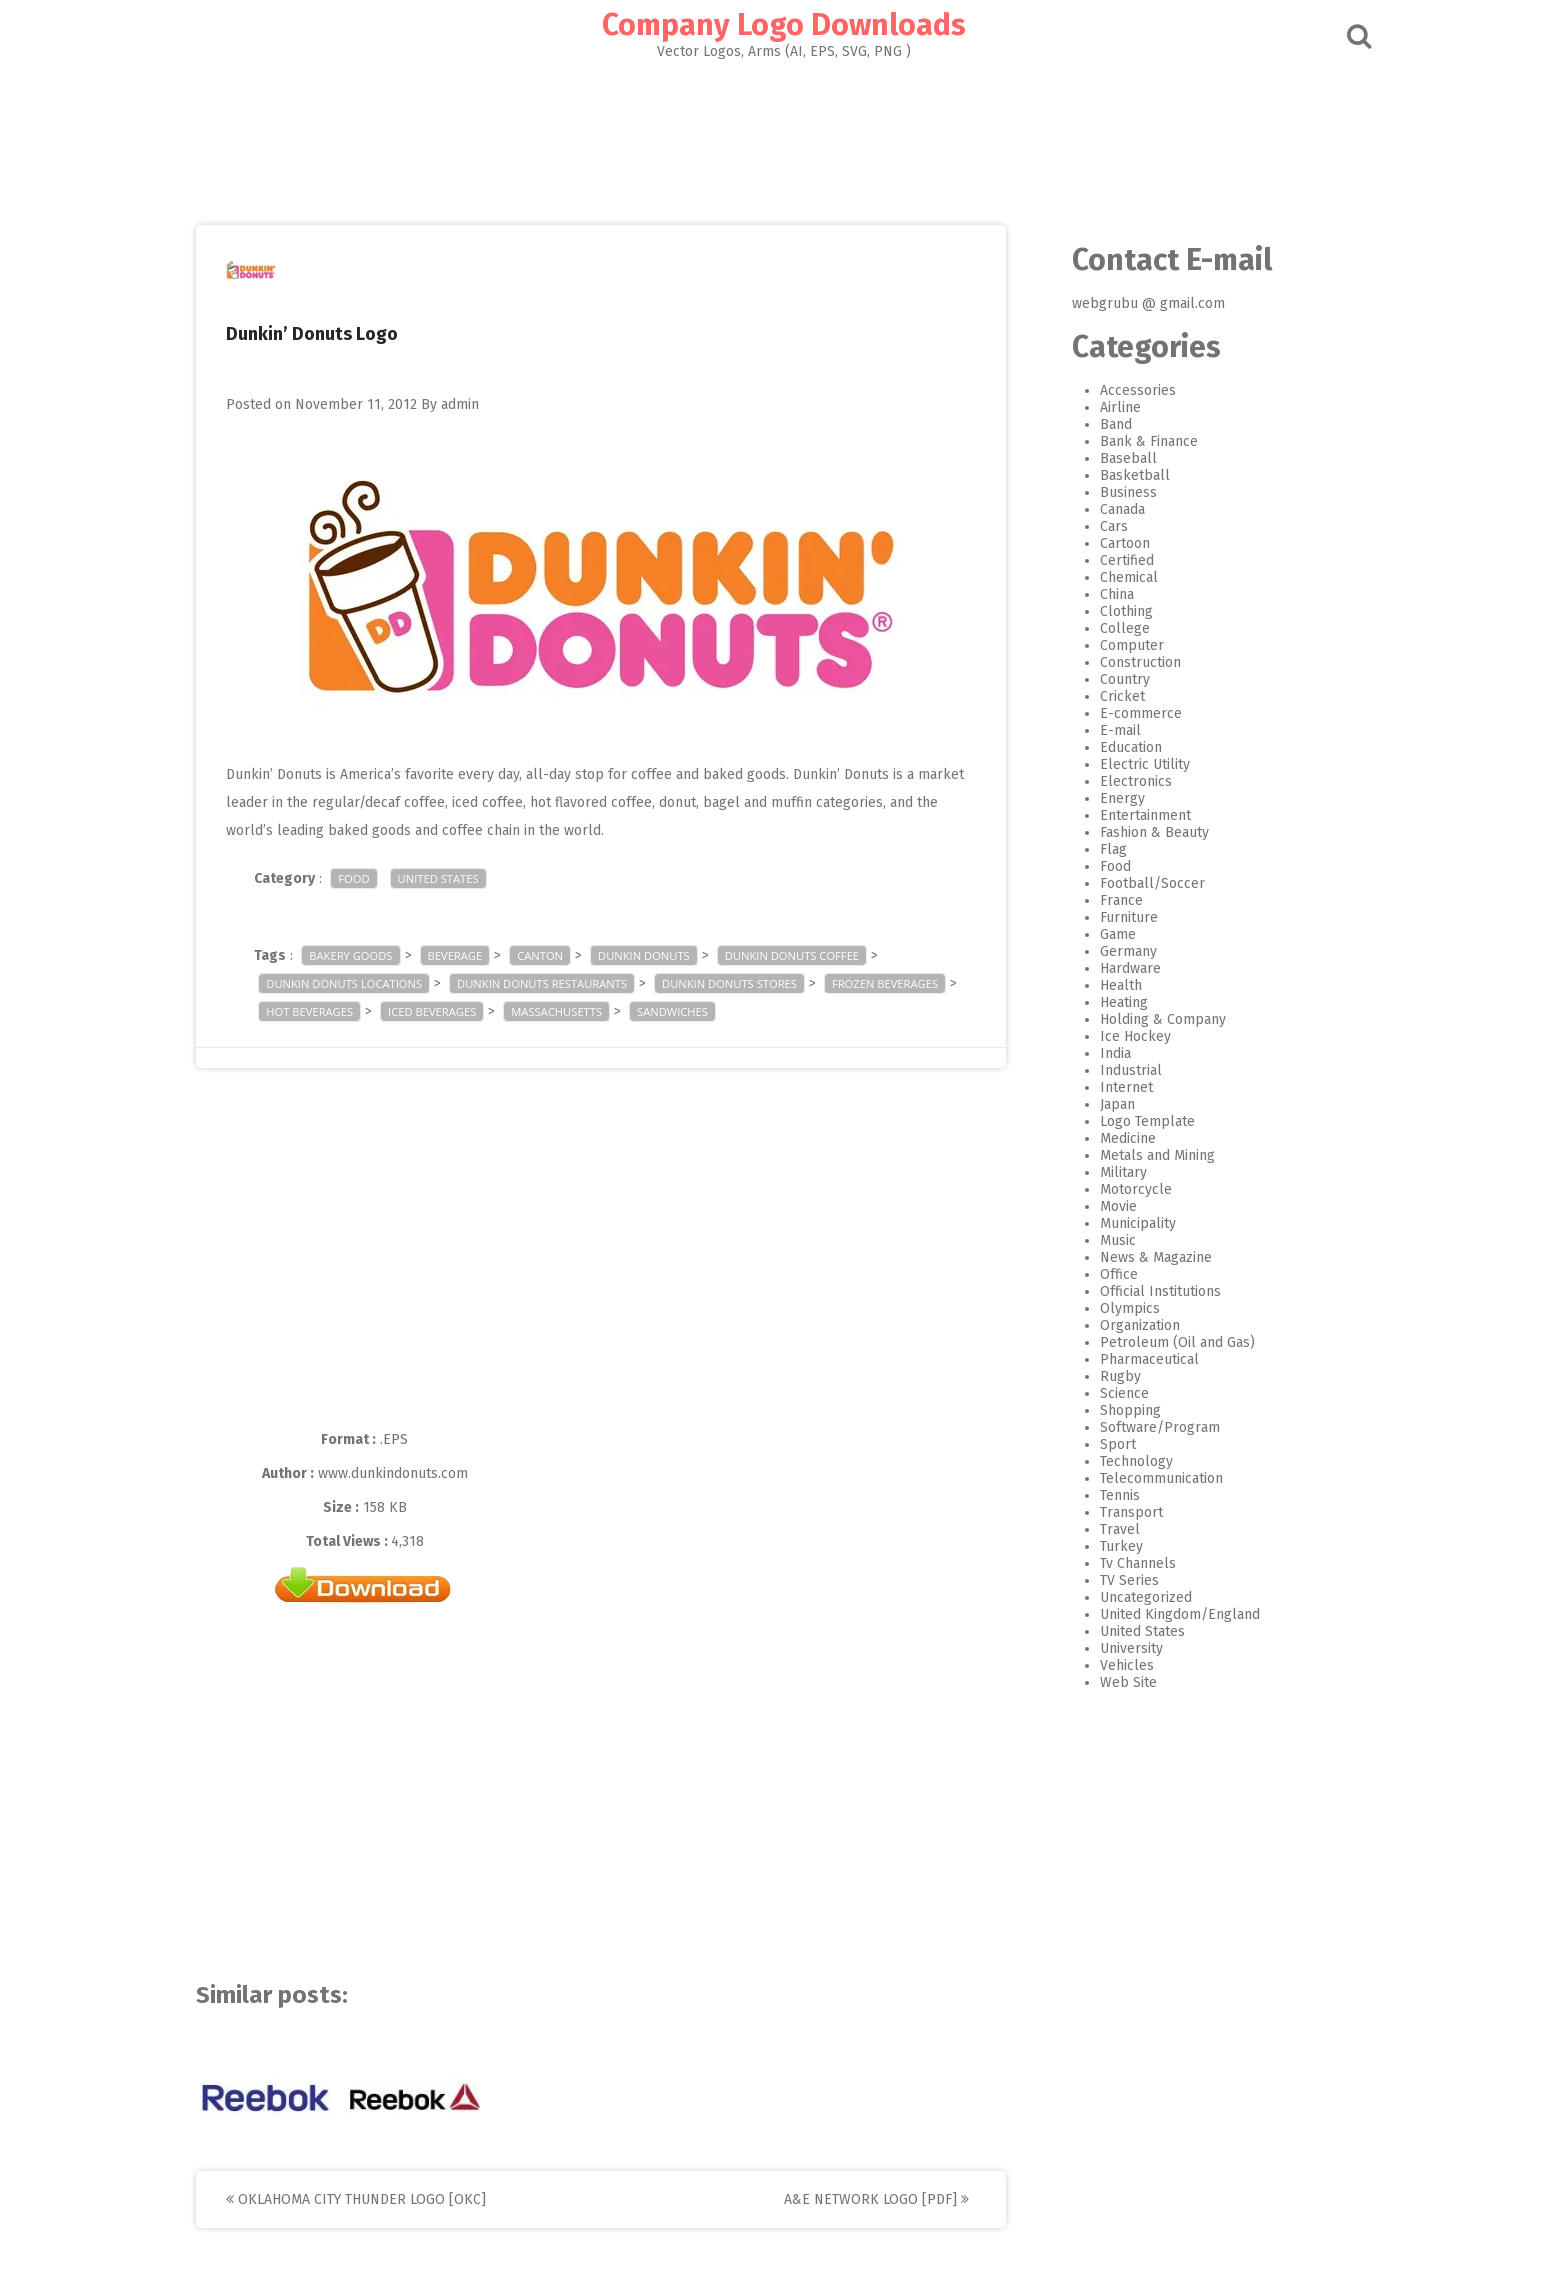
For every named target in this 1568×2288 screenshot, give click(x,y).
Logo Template (1130, 1121)
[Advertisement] (784, 136)
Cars (1097, 526)
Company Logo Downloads (784, 25)
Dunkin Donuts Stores (746, 983)
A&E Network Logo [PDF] (893, 2199)
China (1100, 594)
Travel (1103, 1529)
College (1108, 628)
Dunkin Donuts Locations (361, 983)
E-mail (1103, 730)
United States (454, 878)
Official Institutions (1143, 1291)
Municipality (1121, 1223)
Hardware (1113, 968)
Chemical (1112, 577)
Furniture (1112, 917)
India (1098, 1053)
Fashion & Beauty (1137, 832)
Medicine (1111, 1138)
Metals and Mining (1140, 1155)
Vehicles (1110, 1665)
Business (1111, 492)
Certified (1110, 560)
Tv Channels (1121, 1563)
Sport (1101, 1444)
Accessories (1121, 390)
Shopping (1113, 1410)
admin (477, 404)
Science (1107, 1393)
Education (1114, 747)
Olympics (1113, 1308)
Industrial (1114, 1070)
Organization (1123, 1325)
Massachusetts (573, 1011)
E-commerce (1124, 713)
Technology (1119, 1461)
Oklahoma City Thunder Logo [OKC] (373, 2199)
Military (1106, 1172)
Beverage (471, 955)
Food (370, 878)
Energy (1105, 798)
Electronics (1119, 781)
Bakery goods (367, 955)
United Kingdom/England (1163, 1614)
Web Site (1111, 1682)
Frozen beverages (902, 983)
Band (1099, 424)
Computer (1115, 645)
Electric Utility (1128, 764)
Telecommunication (1144, 1478)
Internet (1109, 1087)
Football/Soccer (1135, 883)
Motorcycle (1119, 1189)
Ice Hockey (1118, 1036)
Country (1108, 679)
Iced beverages (449, 1011)
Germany (1111, 951)
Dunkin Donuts (661, 955)
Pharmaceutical (1132, 1359)
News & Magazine (1139, 1257)
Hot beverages (326, 1011)
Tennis (1103, 1495)
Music (1101, 1240)
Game (1101, 934)
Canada (1105, 509)
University (1114, 1648)
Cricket (1105, 696)
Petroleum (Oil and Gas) (1160, 1342)
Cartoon (1108, 543)
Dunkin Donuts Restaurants (559, 983)
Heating (1107, 1002)
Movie (1101, 1206)
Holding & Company (1146, 1019)
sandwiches (689, 1011)
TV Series (1112, 1580)
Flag (1096, 849)
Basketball (1118, 475)
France (1104, 900)
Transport (1114, 1512)
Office (1102, 1274)
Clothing (1109, 611)
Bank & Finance (1132, 441)
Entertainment (1128, 815)
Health (1104, 985)
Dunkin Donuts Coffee (808, 955)
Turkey (1104, 1546)
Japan (1100, 1104)
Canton (557, 955)
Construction (1123, 662)
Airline (1103, 407)
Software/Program (1143, 1427)
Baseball (1111, 458)
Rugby (1103, 1376)
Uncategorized (1129, 1597)
